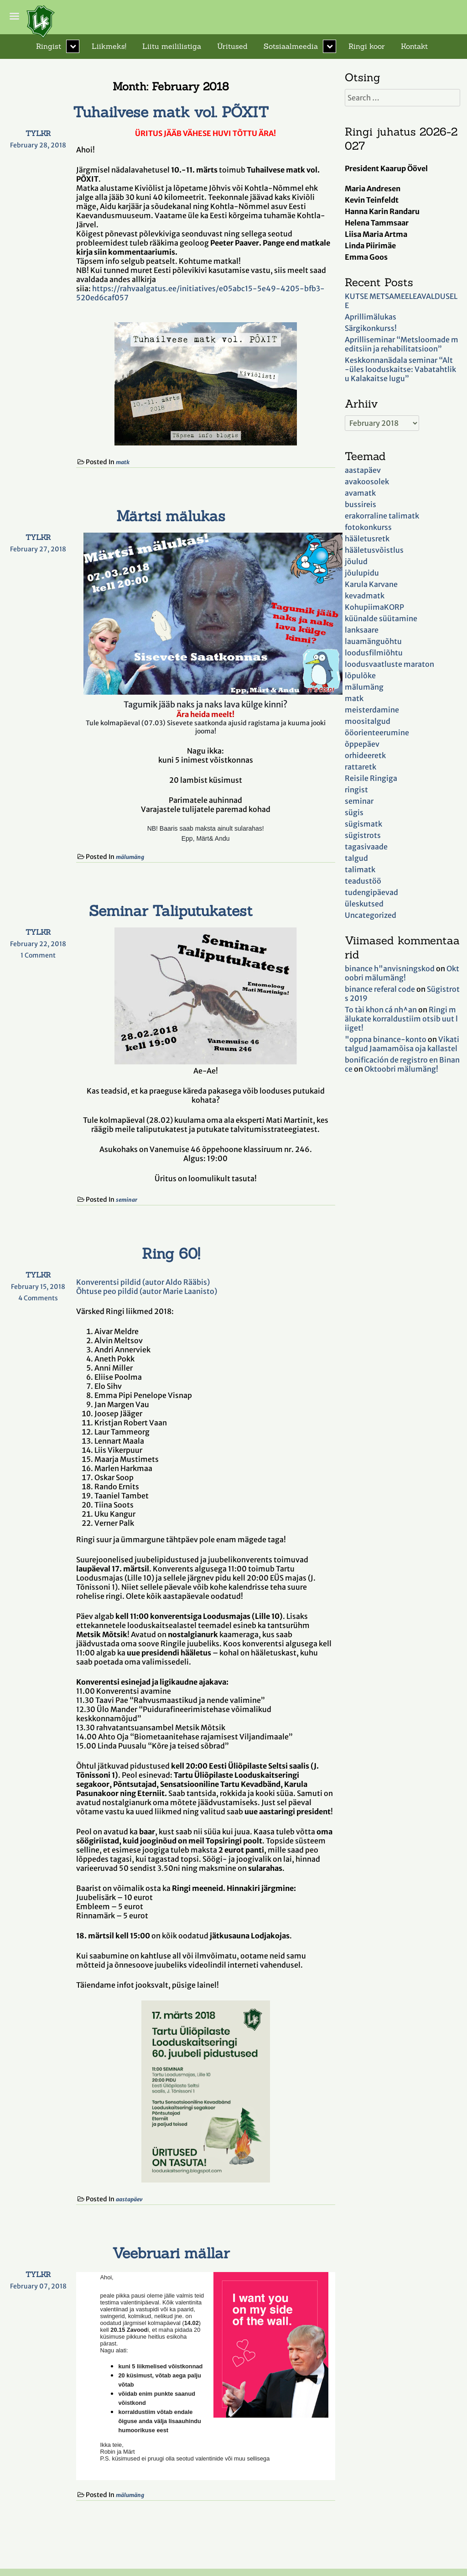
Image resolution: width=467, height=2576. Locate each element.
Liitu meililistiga (171, 46)
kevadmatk (364, 595)
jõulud (356, 561)
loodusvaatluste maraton (389, 664)
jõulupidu (362, 572)
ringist (356, 789)
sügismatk (363, 823)
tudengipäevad (371, 892)
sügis (354, 812)
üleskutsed (364, 903)
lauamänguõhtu (373, 641)
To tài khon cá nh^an (381, 1009)
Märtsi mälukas (170, 516)
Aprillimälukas (370, 316)
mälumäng (130, 856)
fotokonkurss (368, 527)
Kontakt (414, 46)
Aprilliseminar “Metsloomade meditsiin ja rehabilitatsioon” (401, 344)
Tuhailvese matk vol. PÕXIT (171, 112)
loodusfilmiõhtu (374, 652)
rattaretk (360, 766)
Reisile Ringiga (371, 778)
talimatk (360, 869)
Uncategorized (370, 915)
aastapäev (129, 2199)
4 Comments (43, 1298)
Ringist (48, 46)
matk (123, 462)
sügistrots (363, 835)
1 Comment (45, 955)
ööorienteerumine (377, 732)
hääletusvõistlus (374, 550)
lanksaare (362, 629)
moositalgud (367, 721)
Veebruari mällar (170, 2253)
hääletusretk (367, 538)
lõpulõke (360, 675)
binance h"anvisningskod (390, 968)
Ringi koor (366, 46)
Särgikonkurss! (371, 328)
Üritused (232, 46)
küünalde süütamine (381, 618)
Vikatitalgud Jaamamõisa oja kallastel (402, 1044)
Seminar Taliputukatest (171, 910)
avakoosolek (367, 481)
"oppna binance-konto (385, 1039)
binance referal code (380, 989)
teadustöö (363, 880)
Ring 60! (171, 1253)
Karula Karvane (371, 584)
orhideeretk (365, 755)
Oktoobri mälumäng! (402, 973)
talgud (356, 858)
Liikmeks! (109, 46)
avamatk (360, 492)
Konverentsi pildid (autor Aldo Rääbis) (143, 1282)
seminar (126, 1199)
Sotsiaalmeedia (291, 46)
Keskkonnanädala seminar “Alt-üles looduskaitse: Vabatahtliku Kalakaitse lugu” (400, 369)
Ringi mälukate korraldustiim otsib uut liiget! (401, 1018)
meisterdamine (372, 709)
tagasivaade (366, 846)
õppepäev (362, 744)
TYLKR (38, 133)
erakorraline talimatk (382, 515)
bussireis (360, 504)
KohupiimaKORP (374, 607)
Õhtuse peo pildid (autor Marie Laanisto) (146, 1291)
